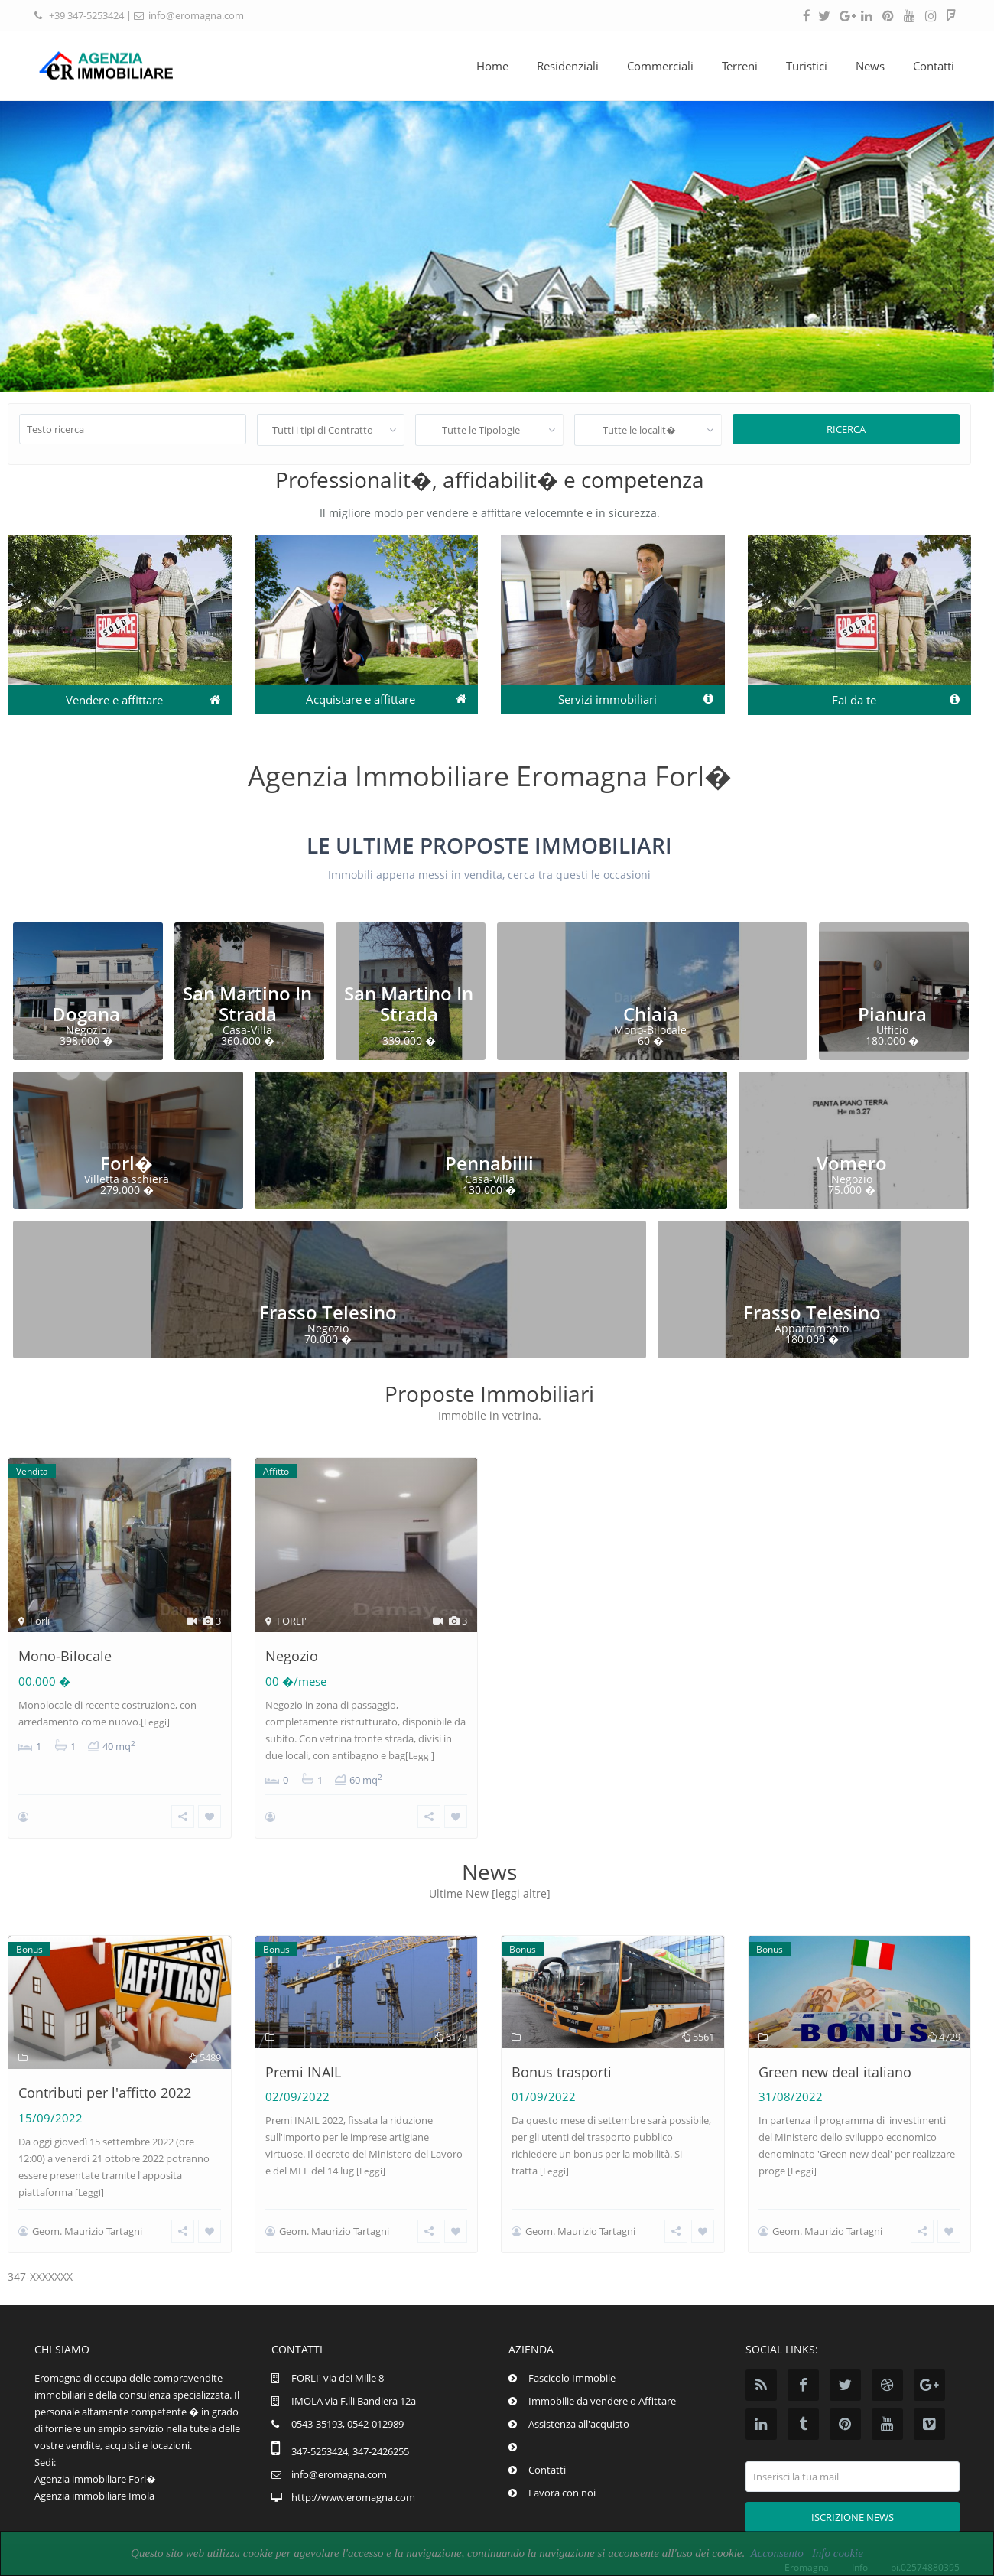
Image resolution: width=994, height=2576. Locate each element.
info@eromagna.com (196, 15)
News (870, 65)
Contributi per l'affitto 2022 (104, 2086)
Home (492, 65)
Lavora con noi (562, 2479)
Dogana (86, 1013)
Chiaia (650, 1013)
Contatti (933, 65)
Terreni (740, 65)
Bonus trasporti (562, 2065)
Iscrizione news (852, 2503)
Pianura (892, 1013)
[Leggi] (155, 1722)
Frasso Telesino (328, 1312)
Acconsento (776, 2553)
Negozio (291, 1656)
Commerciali (660, 65)
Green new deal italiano (834, 2065)
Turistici (806, 65)
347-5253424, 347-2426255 (350, 2437)
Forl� (126, 1163)
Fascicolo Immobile (572, 2364)
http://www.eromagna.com (353, 2483)
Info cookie (837, 2553)
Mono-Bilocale (65, 1656)
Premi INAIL (303, 2065)
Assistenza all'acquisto (578, 2410)
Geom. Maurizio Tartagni (87, 2224)
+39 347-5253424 (86, 15)
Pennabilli (489, 1163)
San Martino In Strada (247, 1003)
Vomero (852, 1163)
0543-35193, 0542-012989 (347, 2410)
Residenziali (568, 65)
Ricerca (846, 429)
